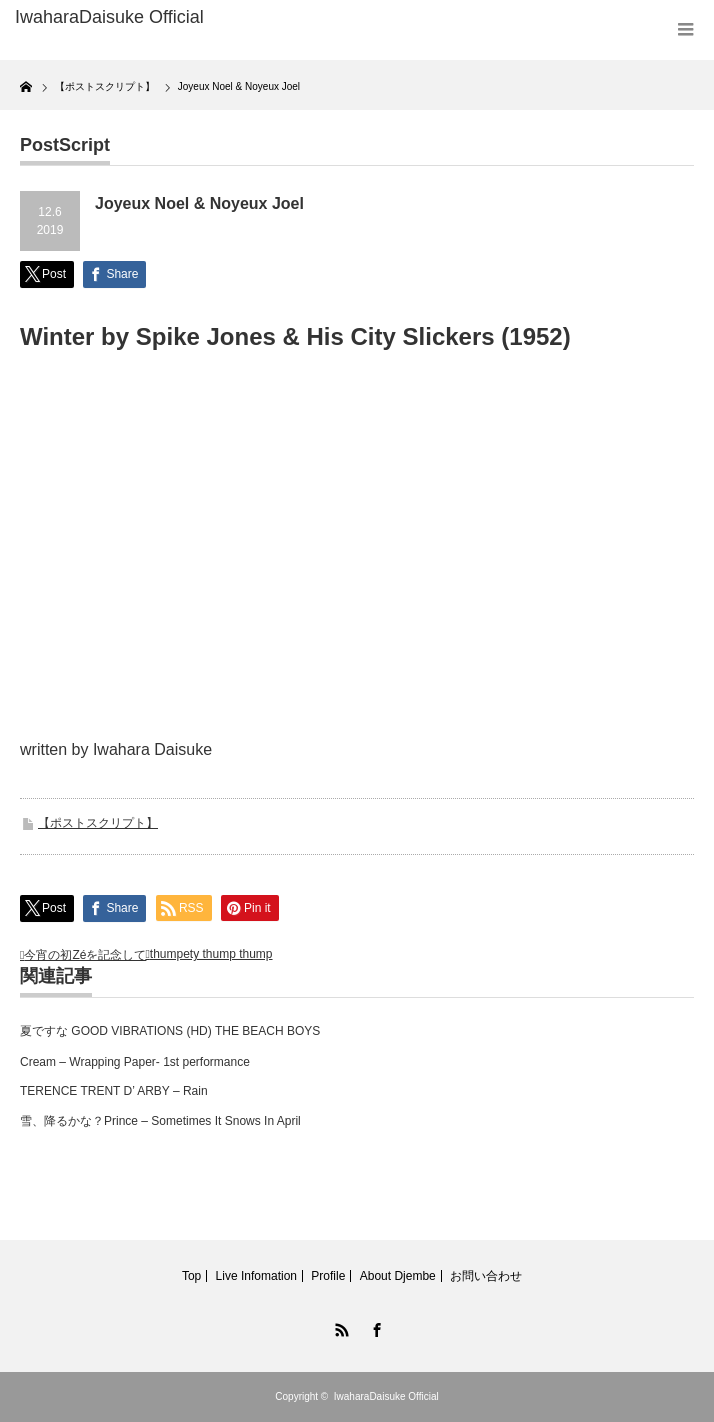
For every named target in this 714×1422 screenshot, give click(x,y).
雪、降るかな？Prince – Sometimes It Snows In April (160, 1121)
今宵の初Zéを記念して (85, 955)
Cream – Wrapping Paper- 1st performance (135, 1062)
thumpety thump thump (211, 954)
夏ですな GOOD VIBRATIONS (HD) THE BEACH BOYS (170, 1031)
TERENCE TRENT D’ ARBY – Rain (114, 1091)
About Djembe (398, 1276)
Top (191, 1276)
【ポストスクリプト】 (98, 823)
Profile (328, 1276)
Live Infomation (256, 1276)
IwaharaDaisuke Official (386, 1396)
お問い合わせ (486, 1276)
